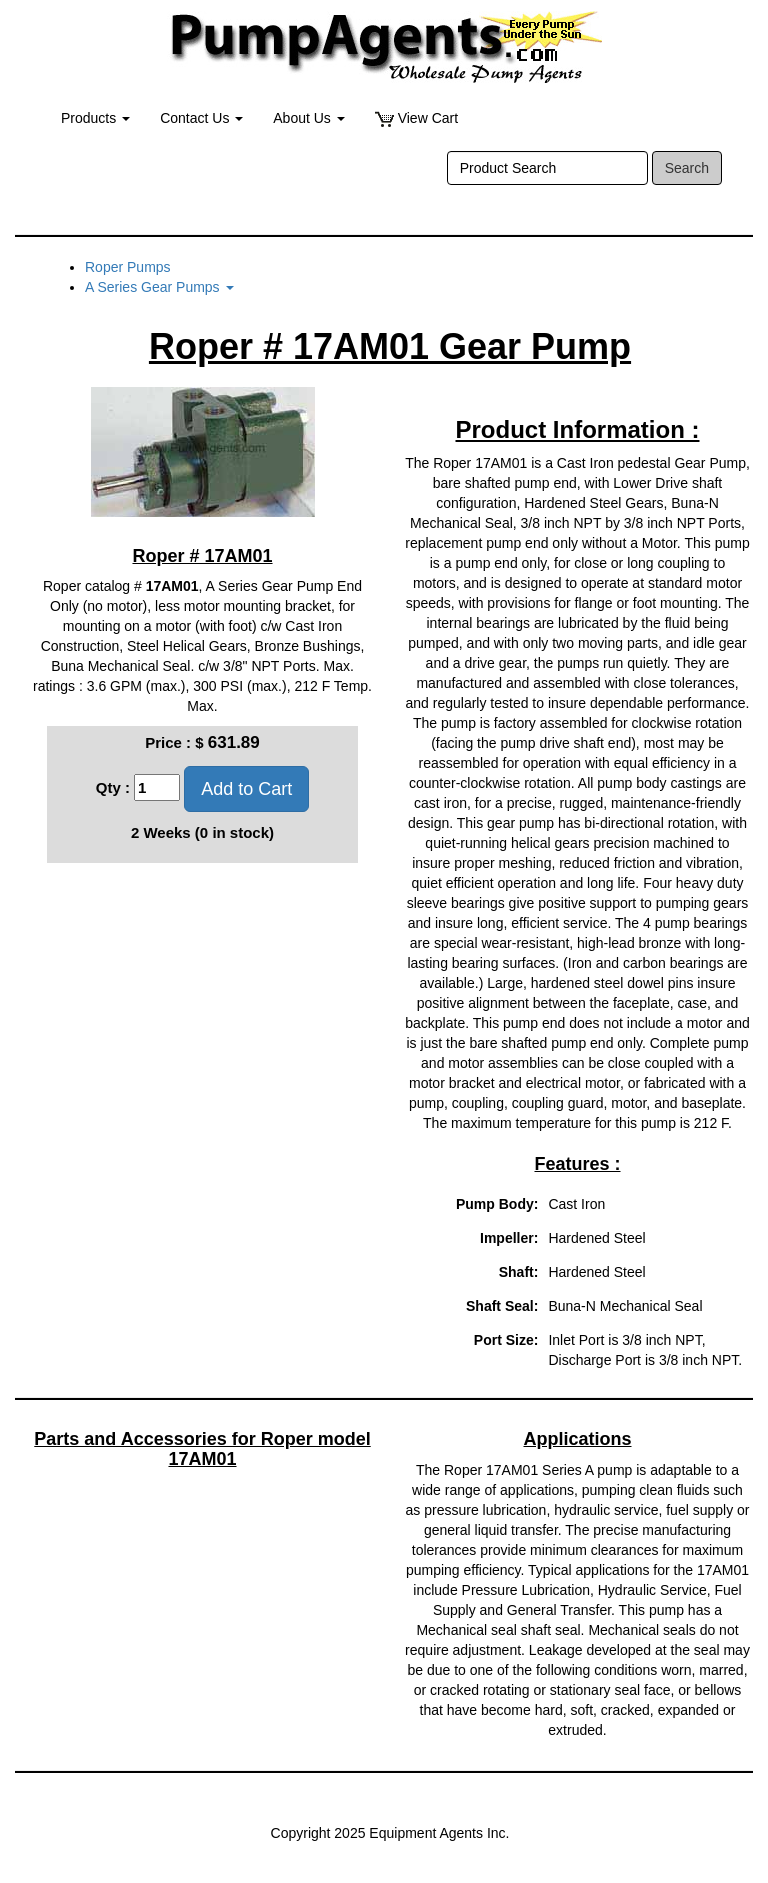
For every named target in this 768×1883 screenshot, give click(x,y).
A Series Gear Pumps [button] (159, 287)
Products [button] (95, 118)
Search (687, 168)
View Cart (416, 118)
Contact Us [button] (201, 118)
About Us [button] (308, 118)
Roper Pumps (128, 267)
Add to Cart (246, 789)
